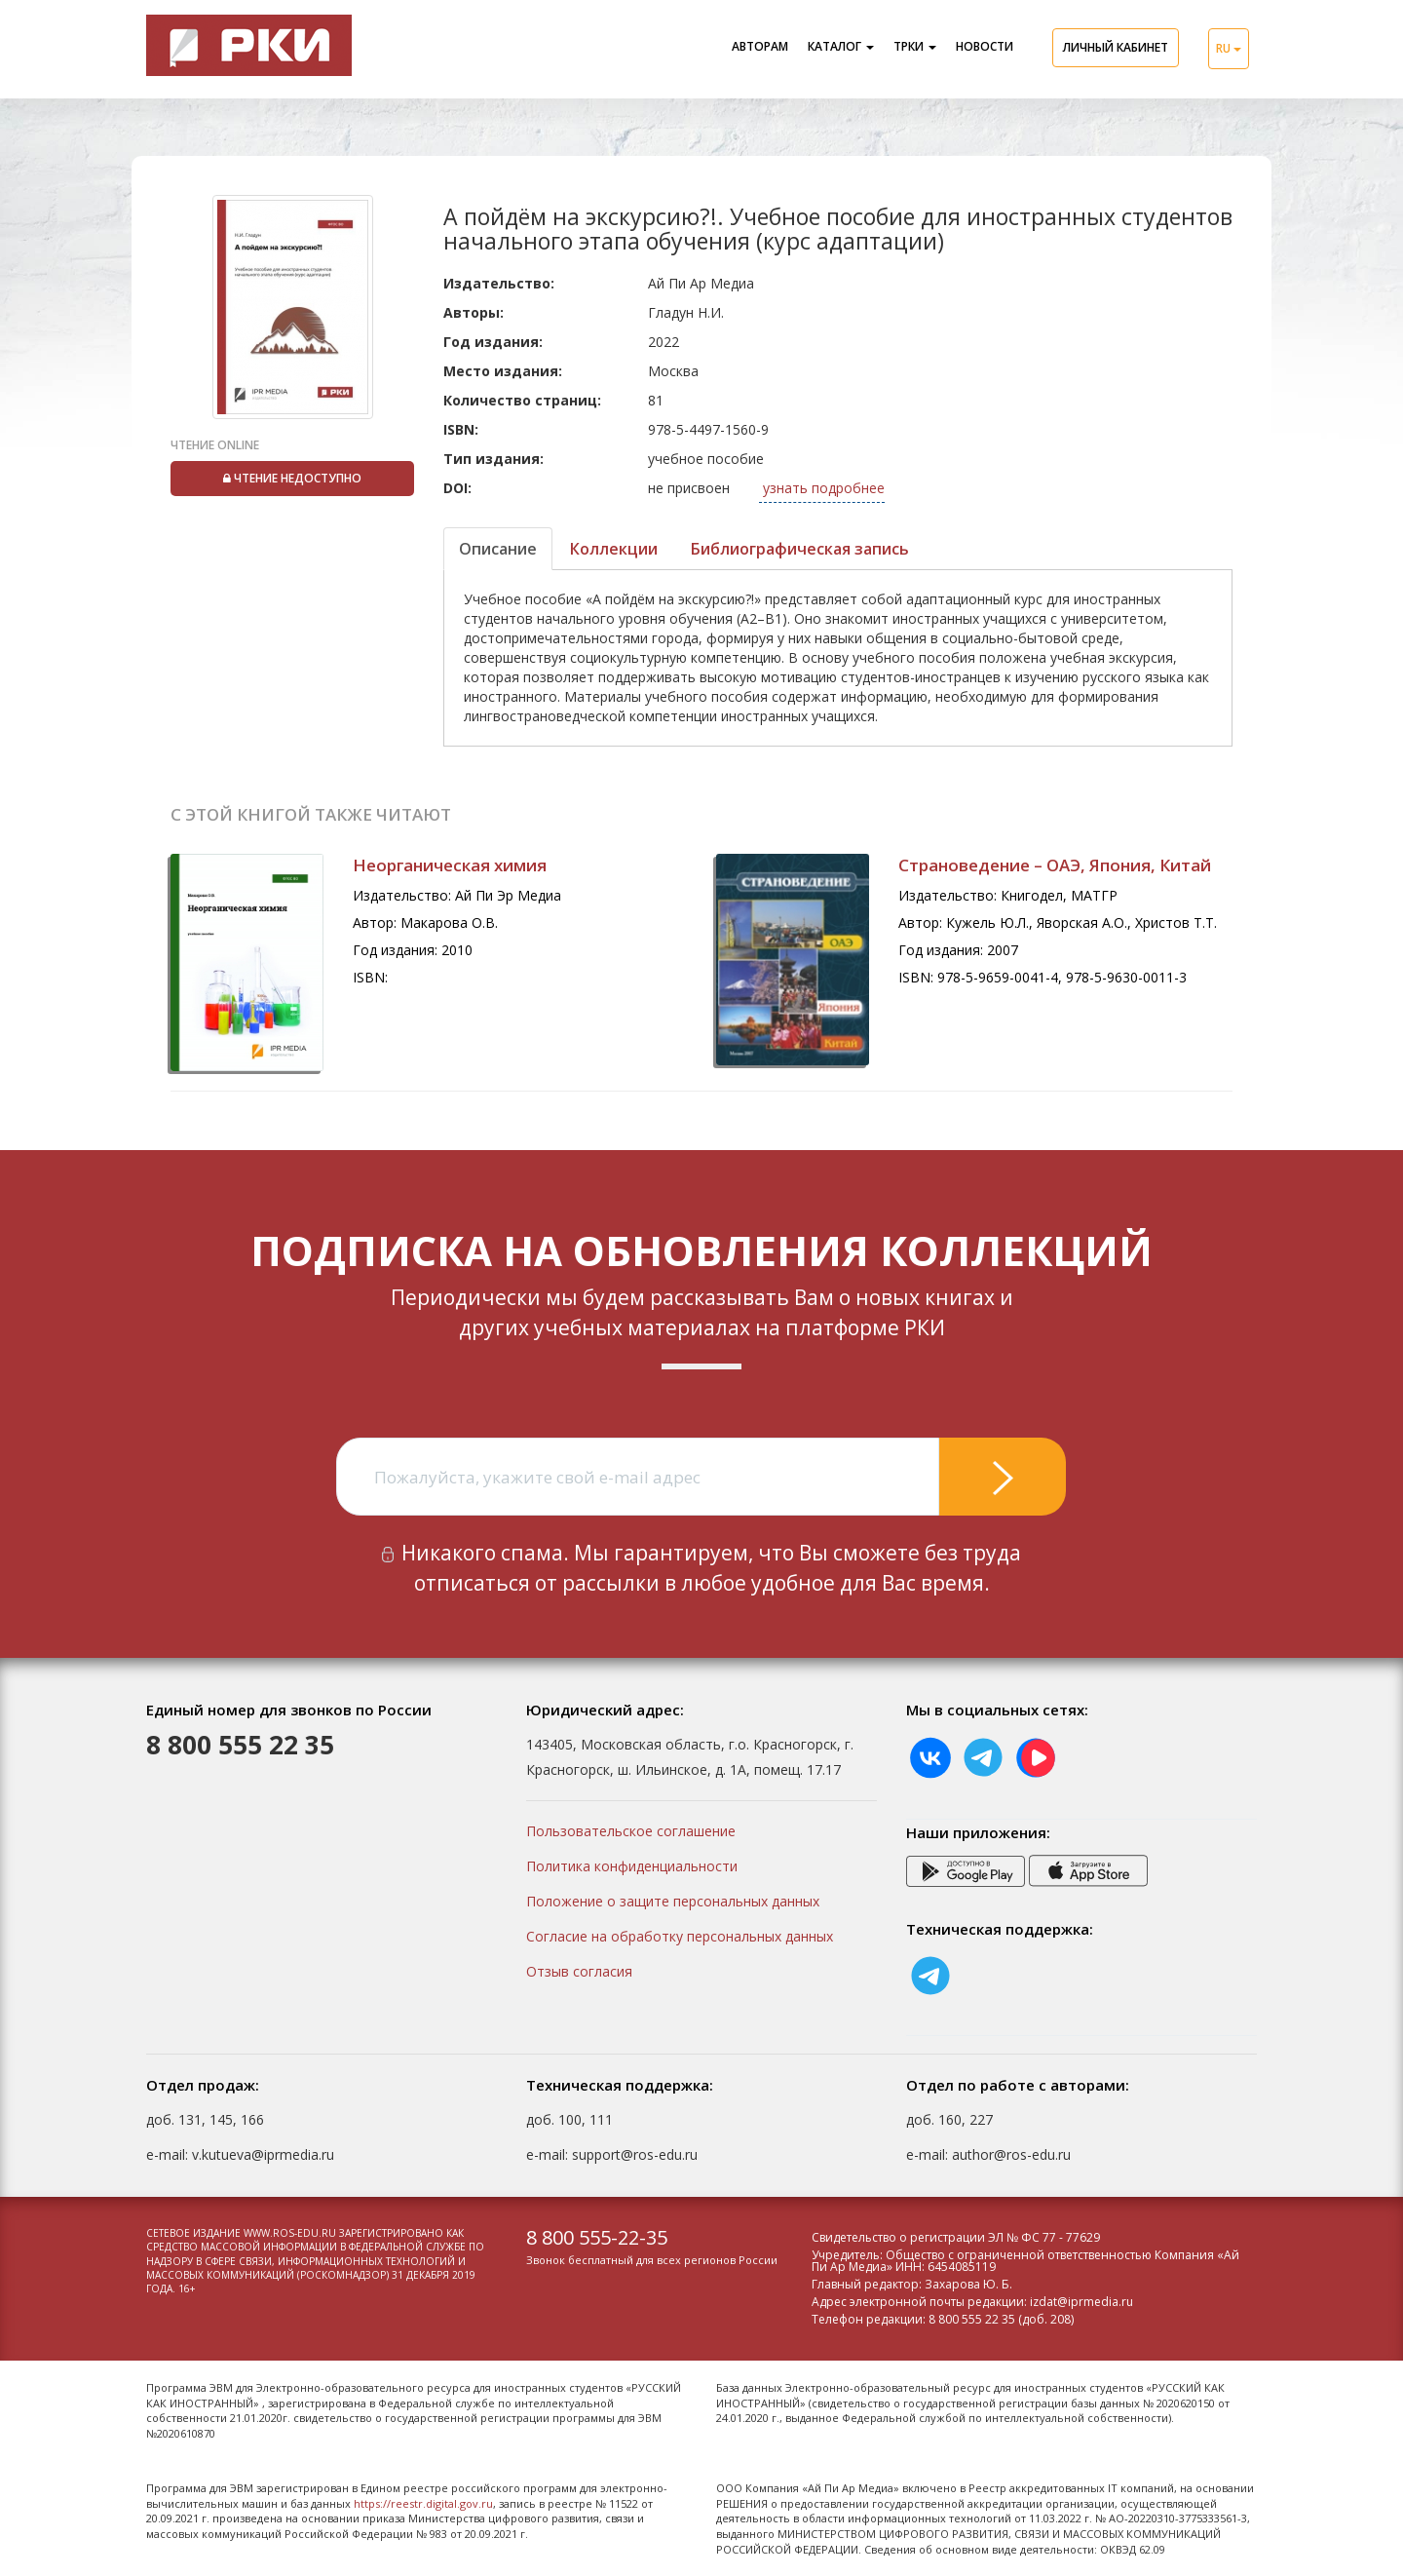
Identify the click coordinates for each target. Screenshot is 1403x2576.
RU (1228, 48)
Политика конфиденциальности (632, 1866)
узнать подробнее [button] (822, 488)
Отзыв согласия (579, 1971)
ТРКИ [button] (914, 46)
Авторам (760, 46)
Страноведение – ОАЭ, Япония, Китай (1054, 865)
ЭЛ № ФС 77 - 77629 (1044, 2237)
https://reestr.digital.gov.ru (423, 2503)
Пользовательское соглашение (631, 1831)
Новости (984, 46)
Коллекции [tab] (614, 548)
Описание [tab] (498, 548)
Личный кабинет (1115, 47)
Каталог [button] (841, 46)
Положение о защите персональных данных (672, 1901)
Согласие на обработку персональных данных (679, 1936)
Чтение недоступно (292, 478)
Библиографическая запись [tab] (800, 548)
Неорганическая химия (450, 865)
